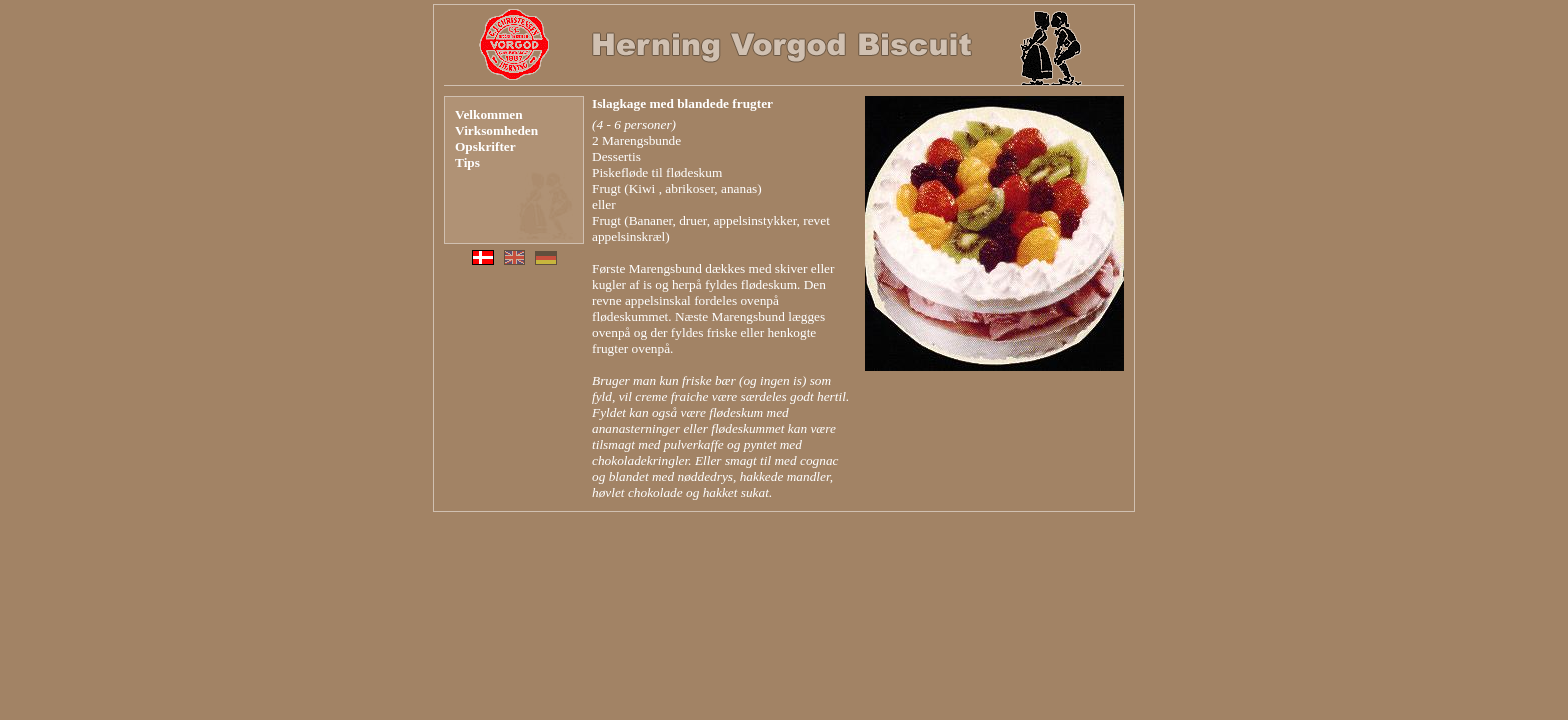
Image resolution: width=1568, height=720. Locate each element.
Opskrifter (485, 146)
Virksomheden (496, 130)
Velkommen (489, 114)
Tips (467, 162)
